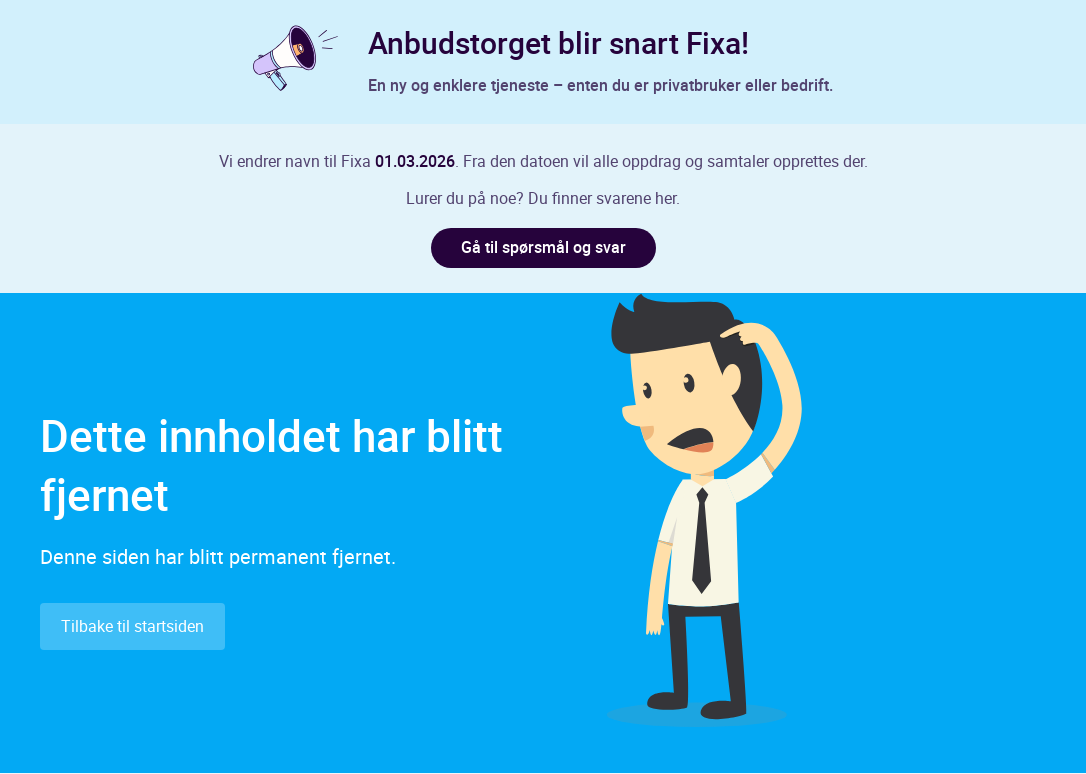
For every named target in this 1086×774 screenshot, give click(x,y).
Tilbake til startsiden (132, 627)
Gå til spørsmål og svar (543, 248)
